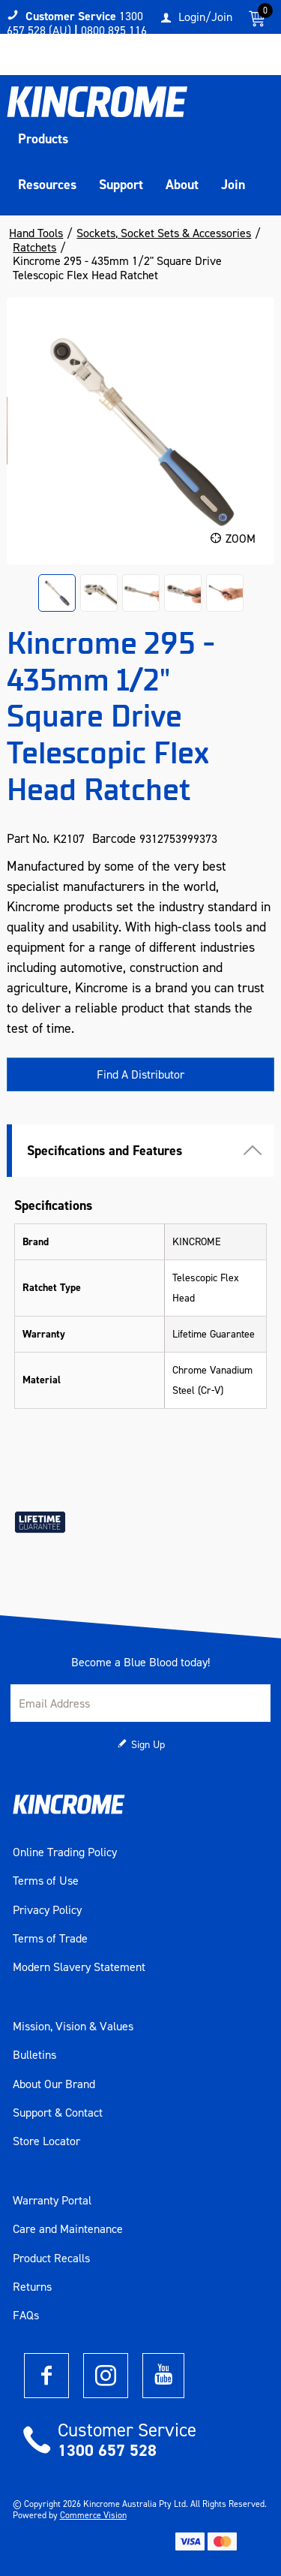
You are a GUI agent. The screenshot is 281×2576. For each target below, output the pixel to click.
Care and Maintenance (68, 2229)
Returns (32, 2287)
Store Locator (46, 2141)
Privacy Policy (47, 1910)
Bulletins (34, 2055)
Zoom (241, 538)
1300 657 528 (107, 2450)
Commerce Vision (93, 2515)
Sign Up (148, 1745)
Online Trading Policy (65, 1852)
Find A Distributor (140, 1074)
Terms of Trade (50, 1939)
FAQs (26, 2315)
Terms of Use (46, 1881)
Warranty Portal (52, 2200)
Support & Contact (58, 2113)
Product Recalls (51, 2258)
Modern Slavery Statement (79, 1967)
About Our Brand (54, 2084)
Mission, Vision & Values (73, 2026)
